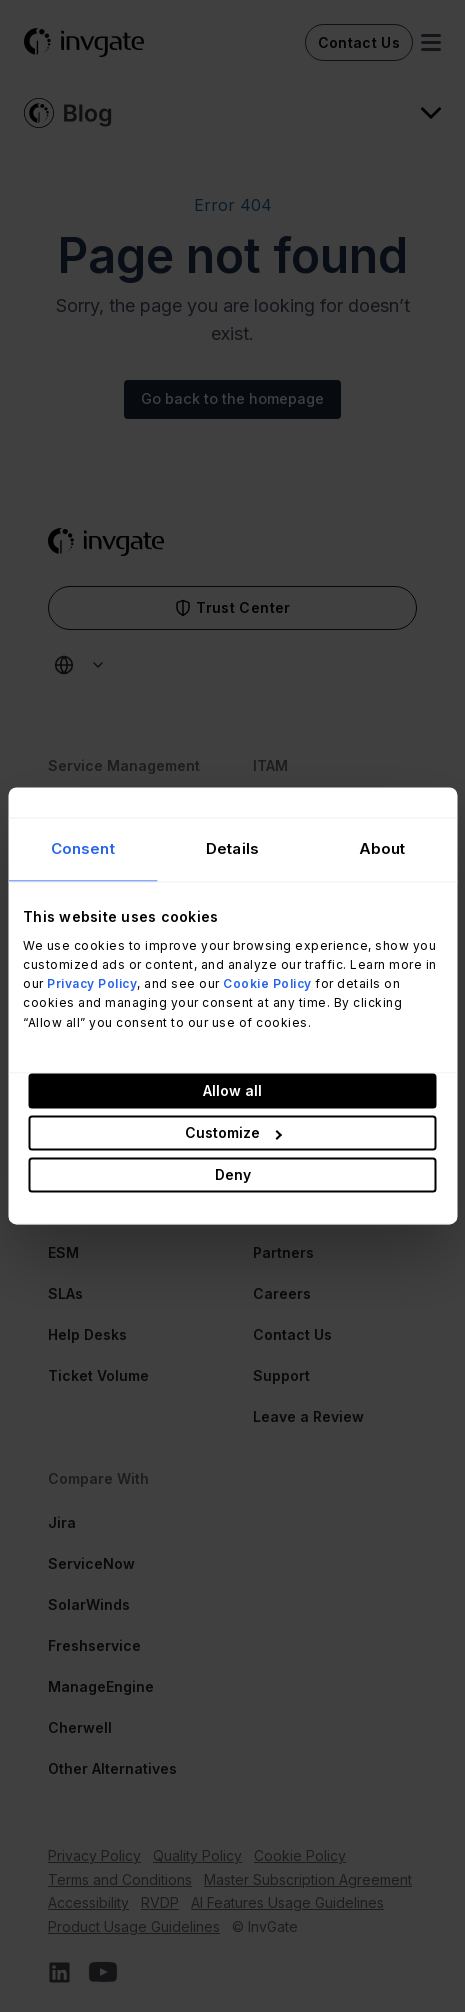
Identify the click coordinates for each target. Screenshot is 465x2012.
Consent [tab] (83, 848)
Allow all (232, 1091)
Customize (233, 1133)
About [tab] (382, 848)
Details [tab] (232, 848)
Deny (233, 1175)
